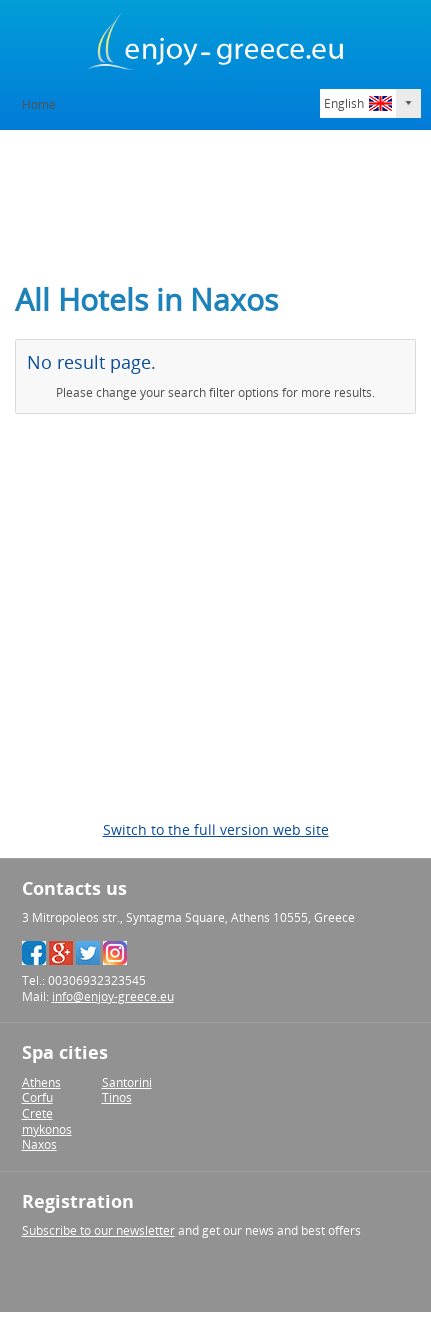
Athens (41, 1082)
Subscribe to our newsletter (98, 1230)
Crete (37, 1113)
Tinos (117, 1097)
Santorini (127, 1082)
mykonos (47, 1129)
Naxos (39, 1144)
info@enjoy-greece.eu (113, 996)
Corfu (37, 1097)
